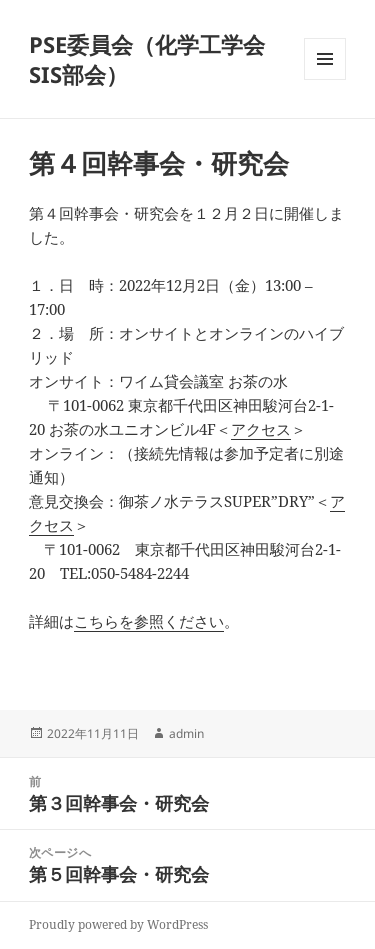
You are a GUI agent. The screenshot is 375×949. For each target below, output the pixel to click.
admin (186, 733)
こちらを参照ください (149, 621)
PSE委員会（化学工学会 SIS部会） (147, 59)
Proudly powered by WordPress (118, 924)
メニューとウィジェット (325, 79)
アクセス (261, 429)
